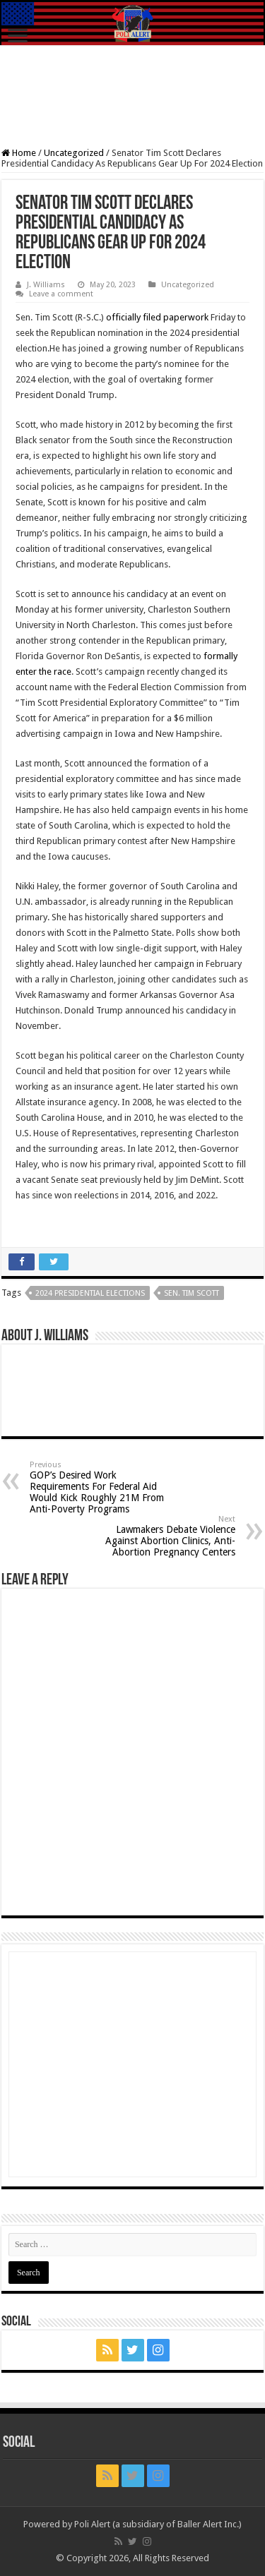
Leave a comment (61, 294)
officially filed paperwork (157, 317)
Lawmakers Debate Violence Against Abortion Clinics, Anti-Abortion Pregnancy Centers (162, 1536)
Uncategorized (74, 153)
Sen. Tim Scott (191, 1293)
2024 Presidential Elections (90, 1293)
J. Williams (46, 284)
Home (18, 153)
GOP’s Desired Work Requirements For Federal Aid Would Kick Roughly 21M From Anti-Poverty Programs (102, 1487)
